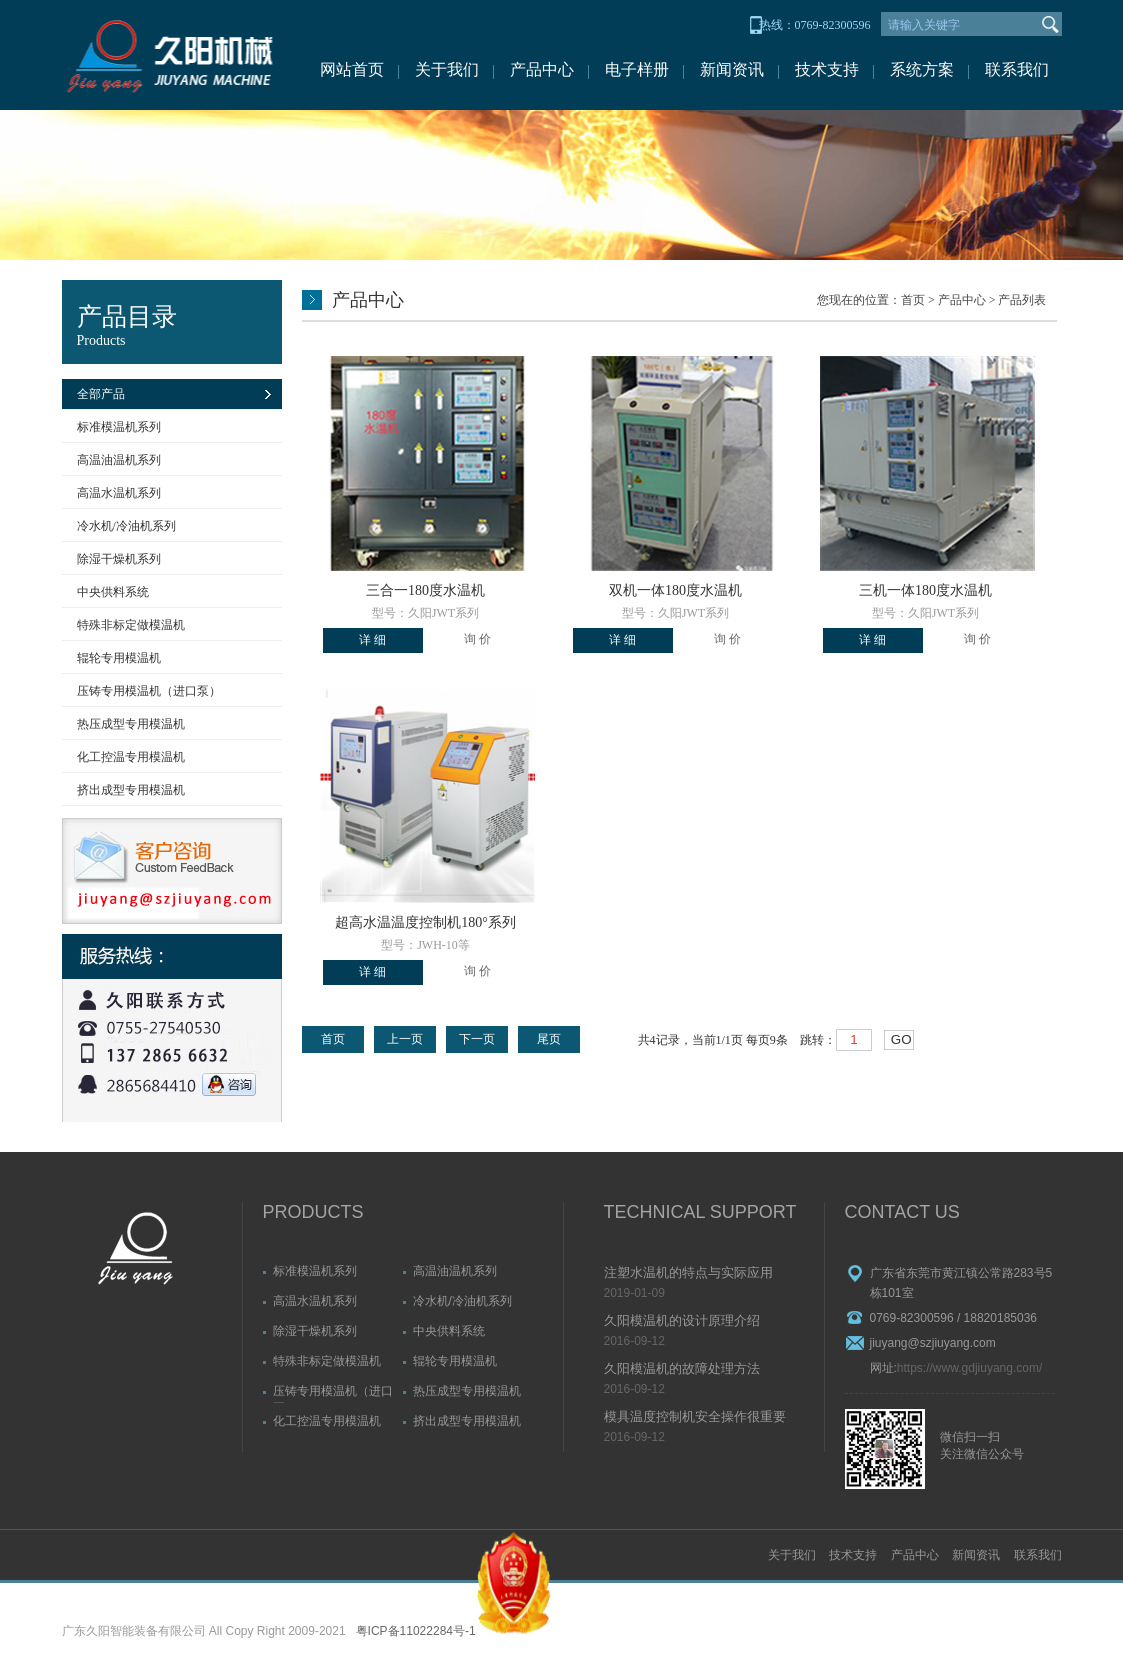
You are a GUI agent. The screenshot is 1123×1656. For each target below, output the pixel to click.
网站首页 (352, 69)
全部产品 (101, 394)
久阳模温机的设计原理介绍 (682, 1320)
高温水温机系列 (119, 493)
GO (901, 1039)
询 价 (477, 639)
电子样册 (637, 69)
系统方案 (922, 69)
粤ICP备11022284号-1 (416, 1631)
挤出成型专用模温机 (131, 790)
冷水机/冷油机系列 (126, 526)
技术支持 (827, 69)
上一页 (405, 1039)
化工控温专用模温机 (131, 757)
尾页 (549, 1039)
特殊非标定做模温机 (131, 625)
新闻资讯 (732, 69)
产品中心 (542, 69)
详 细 (372, 640)
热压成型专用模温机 (131, 724)
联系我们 (1017, 69)
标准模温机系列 (119, 427)
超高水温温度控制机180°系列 (425, 922)
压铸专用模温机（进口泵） (149, 691)
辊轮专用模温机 (119, 658)
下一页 (477, 1039)
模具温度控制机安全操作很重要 (695, 1416)
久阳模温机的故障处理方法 (682, 1368)
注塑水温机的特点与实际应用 (688, 1272)
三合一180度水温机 (425, 590)
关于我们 (447, 69)
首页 (913, 300)
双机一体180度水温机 (675, 590)
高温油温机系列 (119, 460)
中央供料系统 (113, 592)
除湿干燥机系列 (119, 559)
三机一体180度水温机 (925, 590)
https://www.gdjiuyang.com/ (969, 1368)
